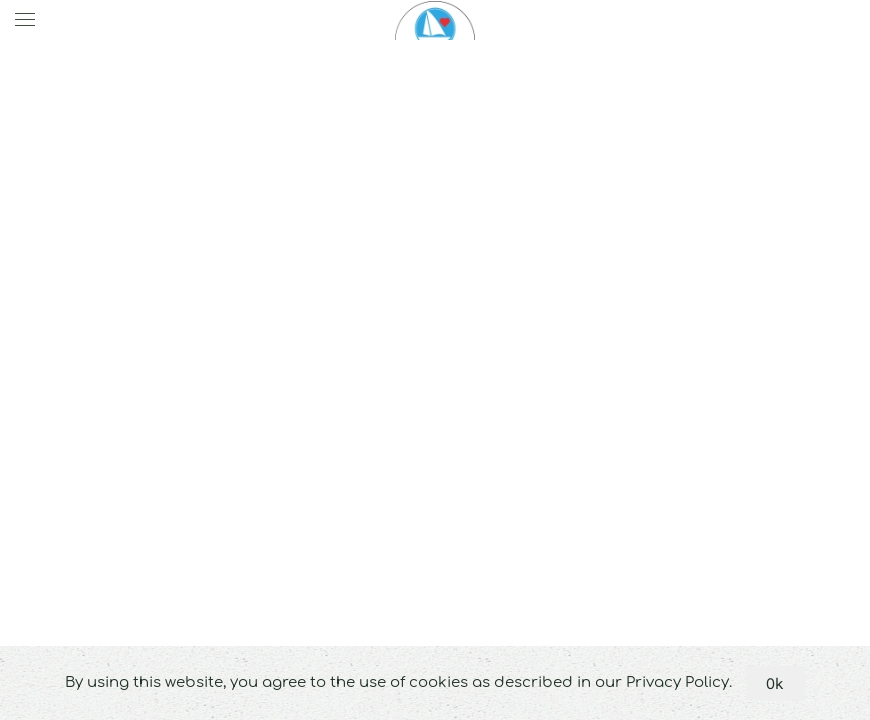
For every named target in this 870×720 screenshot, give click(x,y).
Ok (775, 683)
